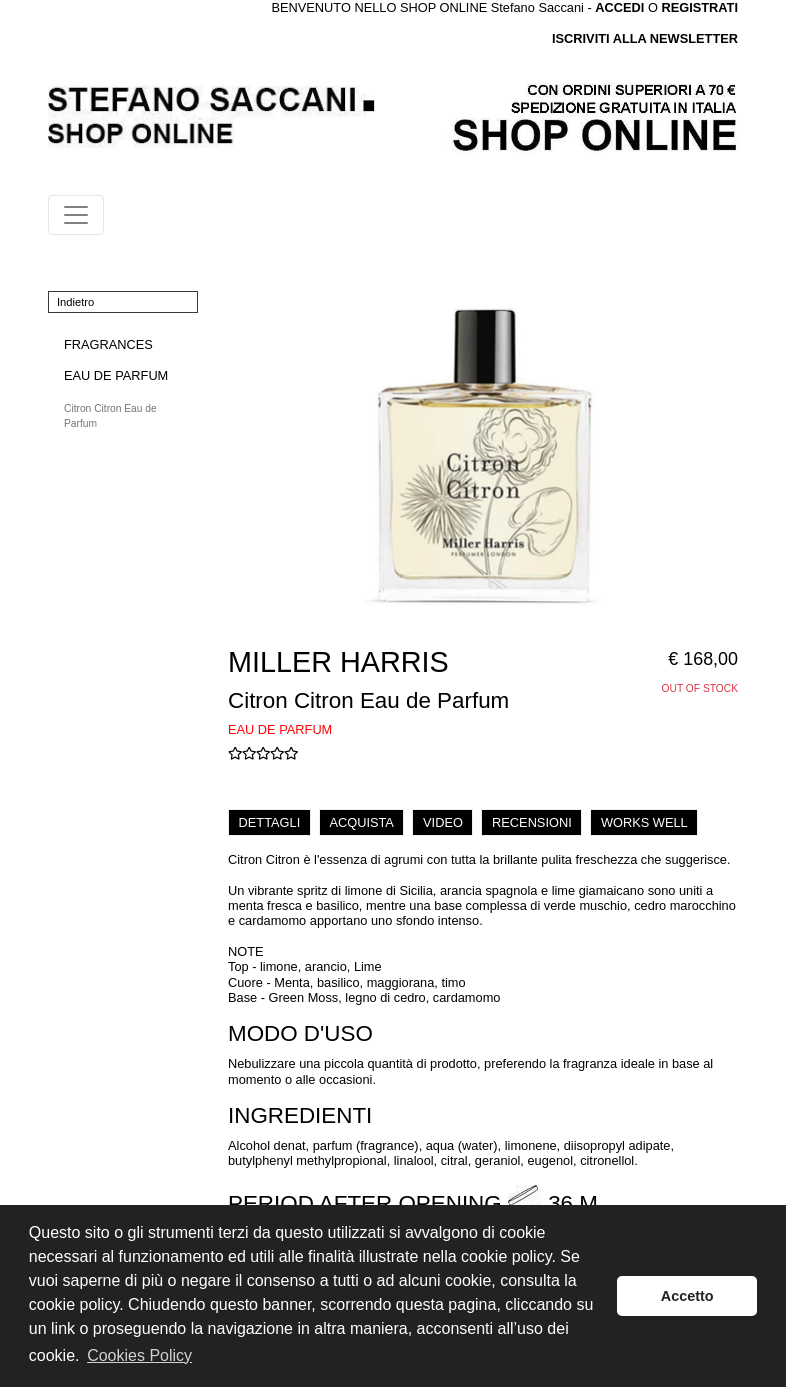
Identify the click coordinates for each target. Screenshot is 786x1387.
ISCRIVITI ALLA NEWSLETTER (645, 38)
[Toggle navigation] (76, 215)
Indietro (75, 302)
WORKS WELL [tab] (644, 822)
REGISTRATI (699, 7)
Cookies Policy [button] (139, 1355)
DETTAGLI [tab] (270, 822)
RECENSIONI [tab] (532, 822)
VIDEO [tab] (443, 822)
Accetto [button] (687, 1296)
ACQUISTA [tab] (361, 822)
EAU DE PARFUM (116, 375)
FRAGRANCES (108, 344)
